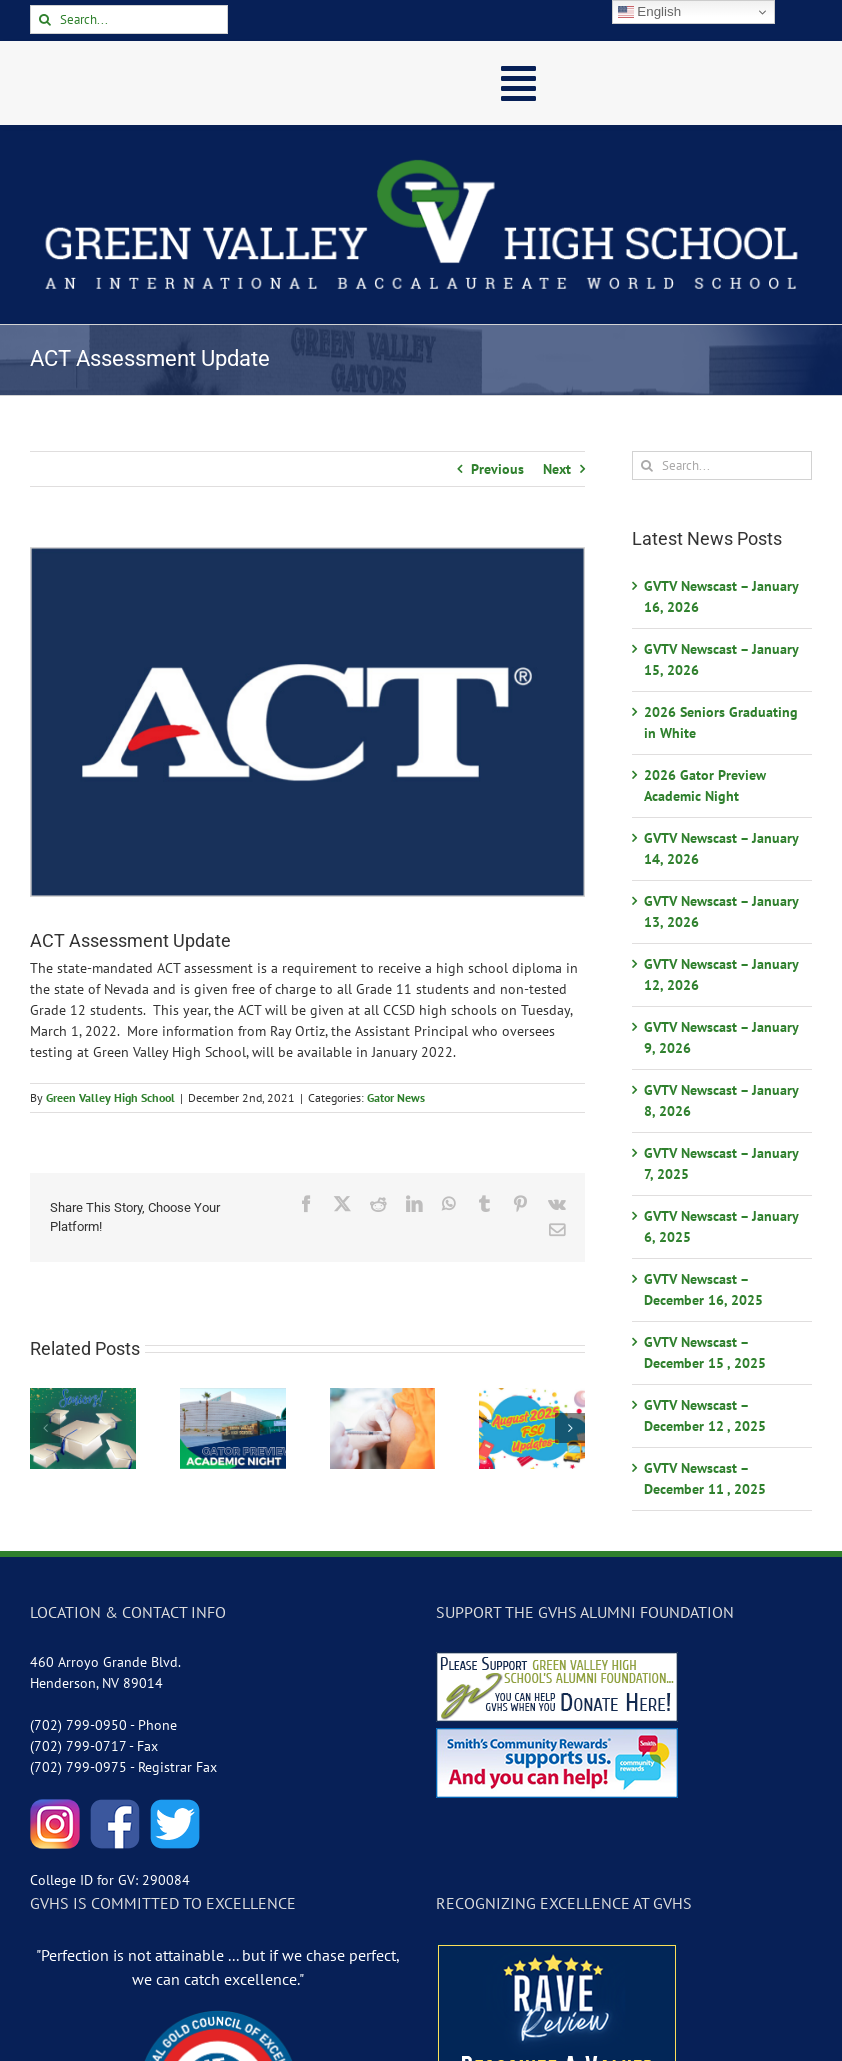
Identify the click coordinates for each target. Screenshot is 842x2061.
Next (557, 469)
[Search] (44, 19)
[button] (45, 1428)
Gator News (396, 1097)
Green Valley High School (110, 1097)
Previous (497, 469)
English (649, 12)
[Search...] (129, 19)
